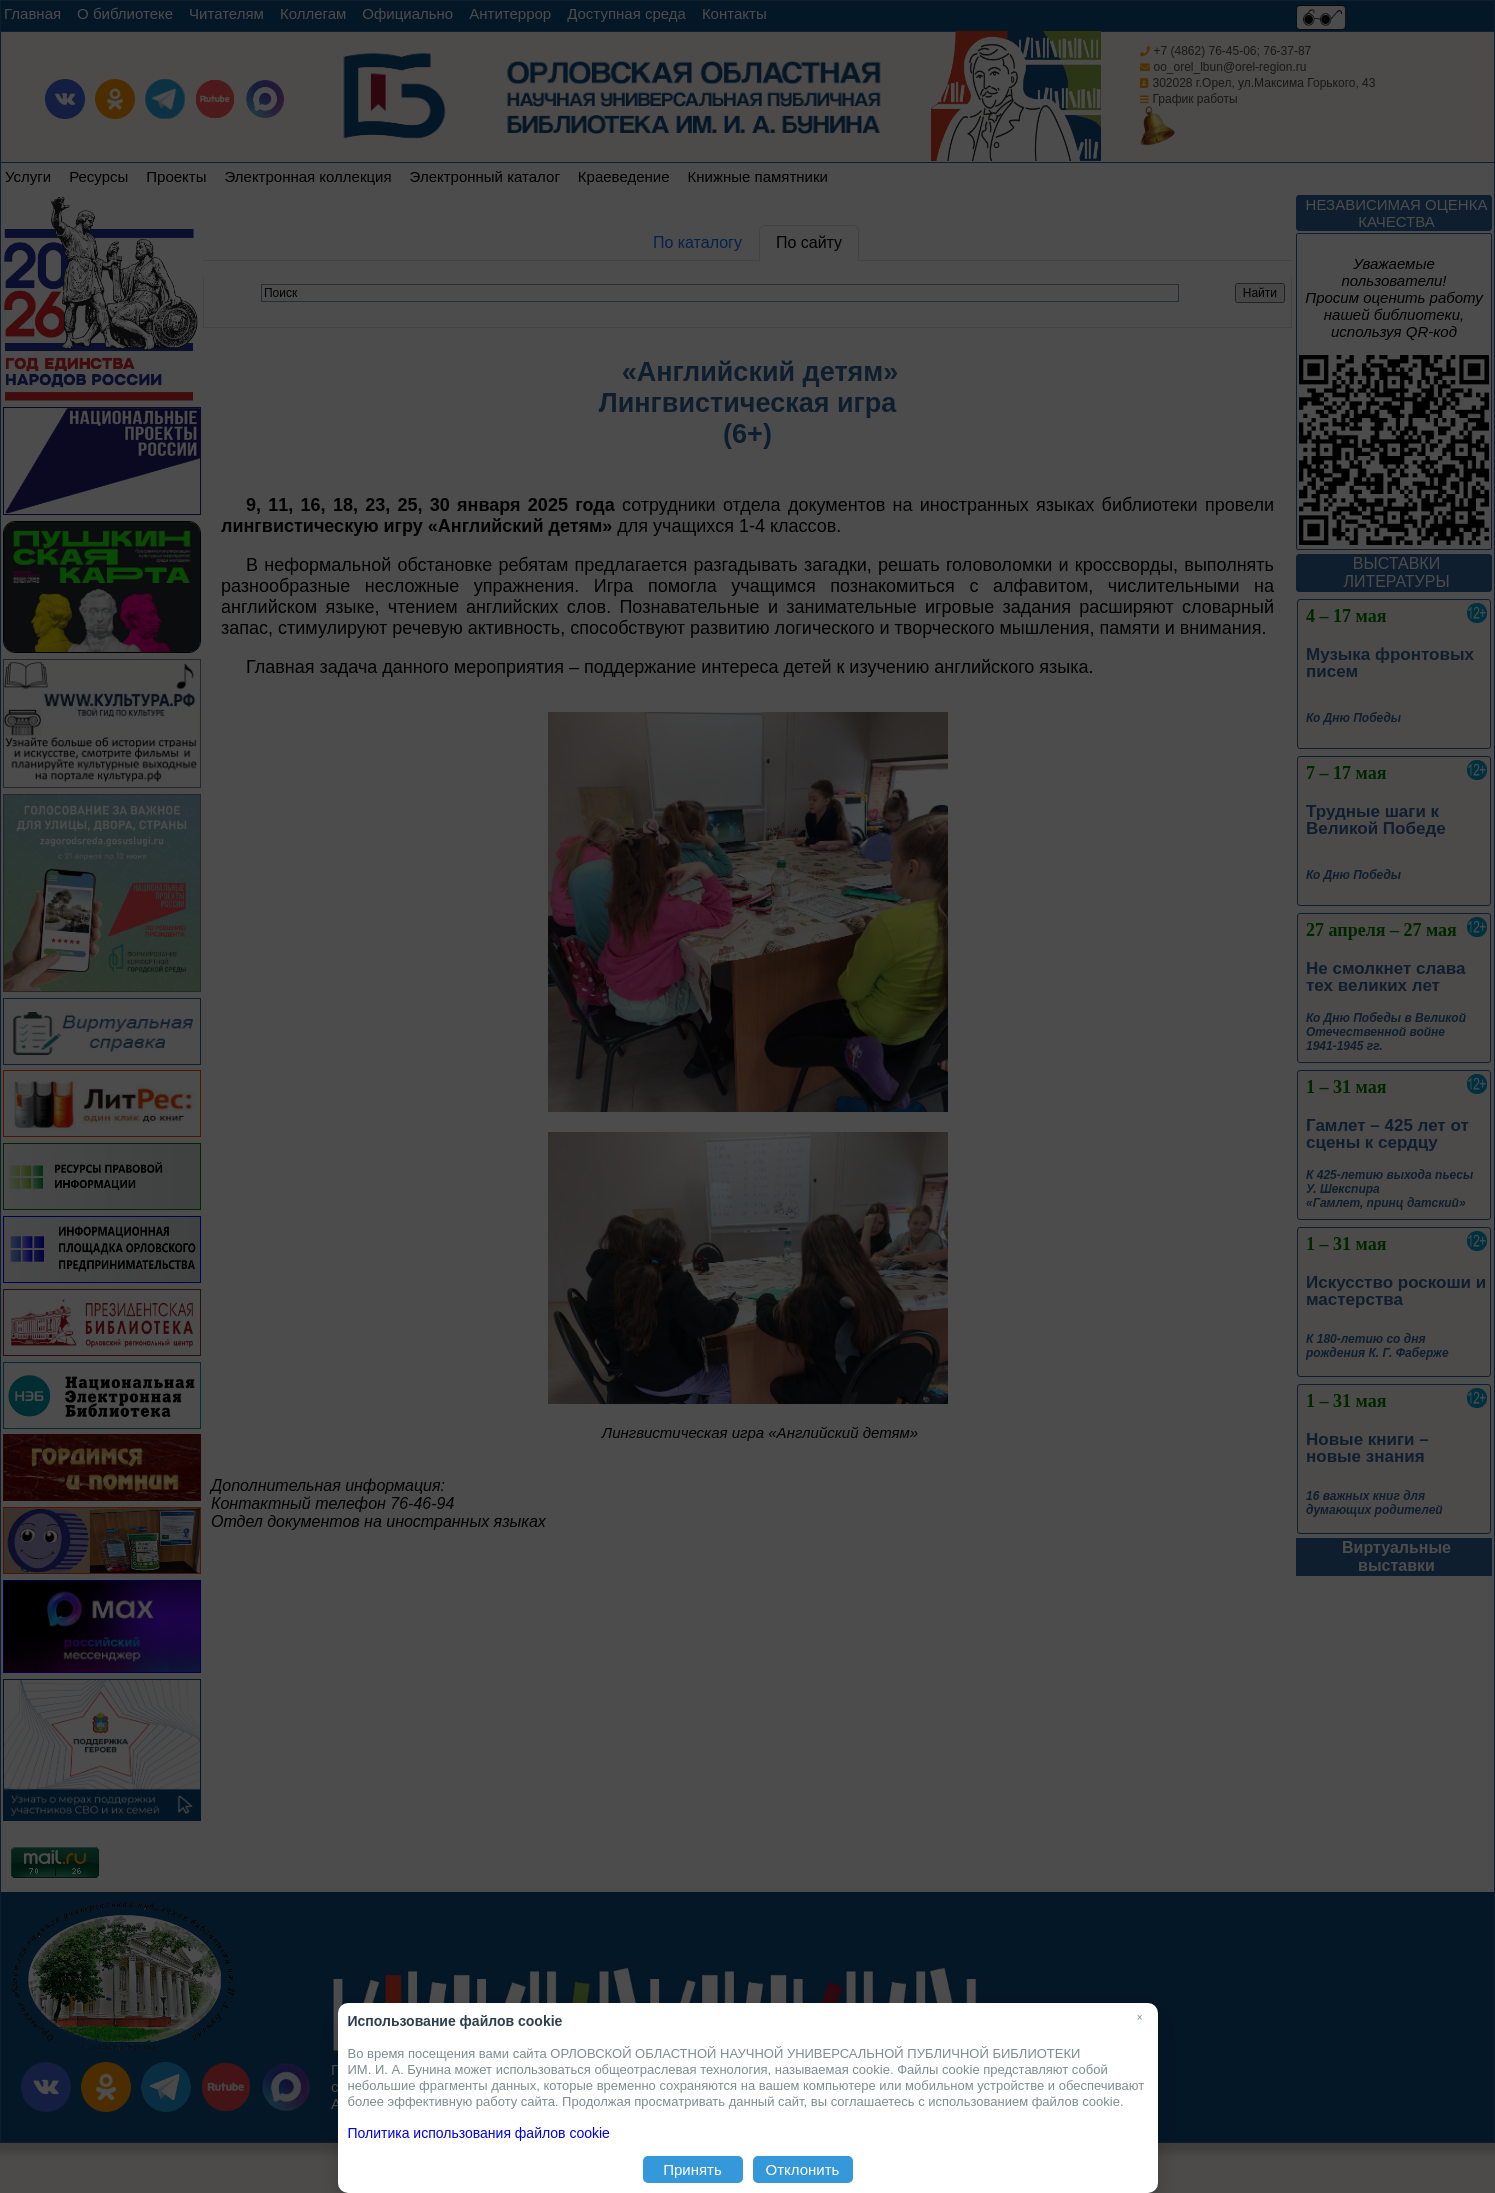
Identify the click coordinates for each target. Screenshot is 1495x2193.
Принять (692, 2169)
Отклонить (803, 2169)
